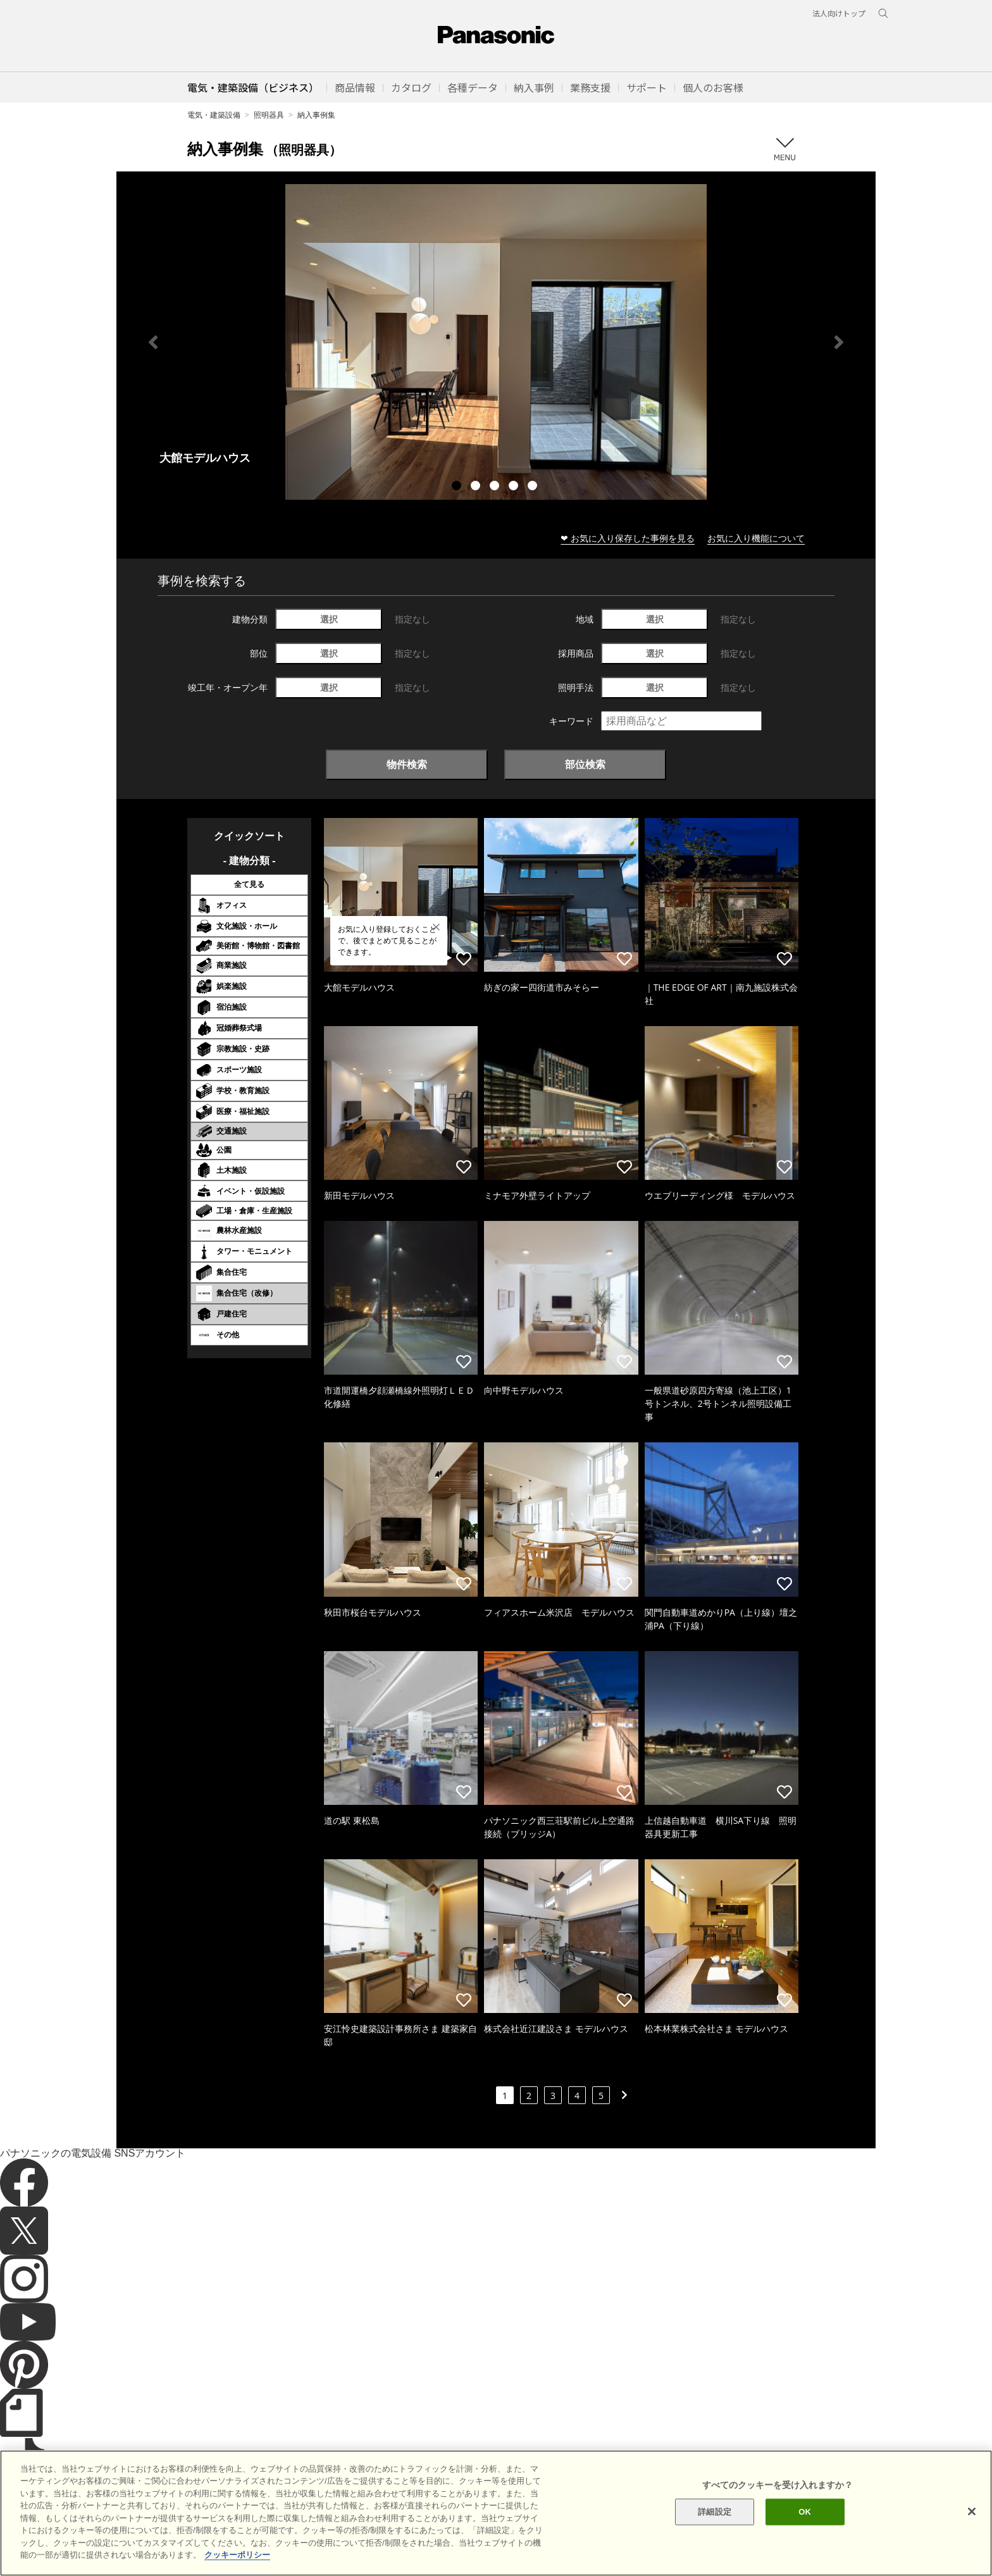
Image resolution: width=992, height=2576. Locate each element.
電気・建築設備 (213, 114)
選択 (329, 619)
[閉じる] (972, 2529)
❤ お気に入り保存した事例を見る (628, 538)
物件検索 (407, 764)
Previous (153, 342)
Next (839, 342)
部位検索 (585, 764)
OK (804, 2529)
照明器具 (269, 114)
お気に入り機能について (756, 538)
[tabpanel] (496, 342)
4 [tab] (515, 487)
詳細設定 (714, 2529)
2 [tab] (477, 487)
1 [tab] (458, 487)
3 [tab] (496, 487)
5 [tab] (534, 487)
